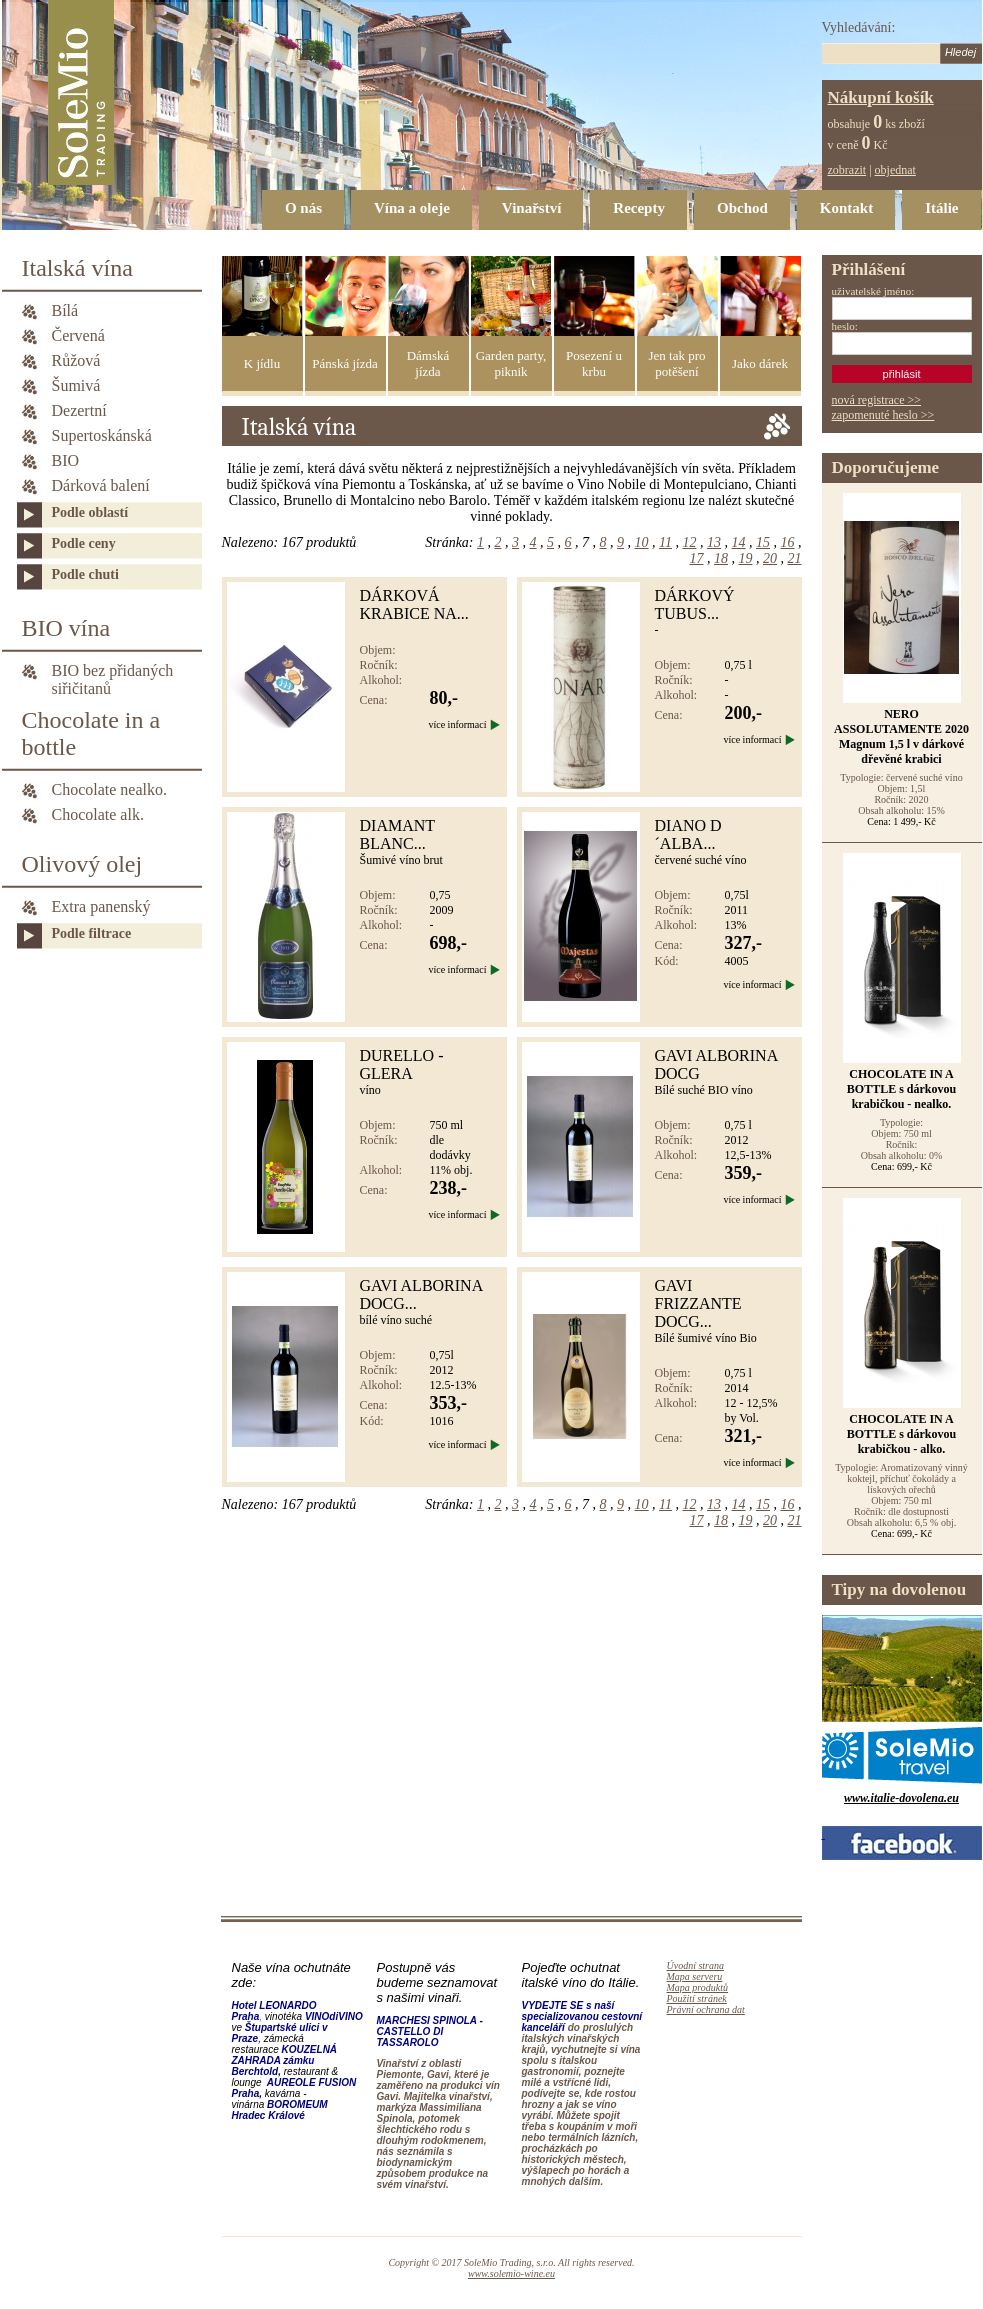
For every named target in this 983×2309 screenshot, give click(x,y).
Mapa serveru (695, 1976)
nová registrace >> (877, 400)
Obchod (742, 208)
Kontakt (846, 208)
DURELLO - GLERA (402, 1064)
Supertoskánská (102, 435)
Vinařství (531, 208)
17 (697, 558)
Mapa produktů (698, 1987)
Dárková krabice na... (414, 604)
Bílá (65, 310)
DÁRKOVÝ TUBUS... (695, 604)
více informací (457, 724)
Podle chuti (85, 574)
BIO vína (66, 628)
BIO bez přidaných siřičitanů (113, 672)
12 (690, 542)
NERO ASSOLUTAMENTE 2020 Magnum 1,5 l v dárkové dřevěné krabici (901, 736)
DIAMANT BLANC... (397, 834)
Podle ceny (84, 543)
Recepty (639, 208)
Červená (78, 335)
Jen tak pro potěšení (676, 363)
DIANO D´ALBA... (688, 834)
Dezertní (79, 410)
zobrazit (847, 170)
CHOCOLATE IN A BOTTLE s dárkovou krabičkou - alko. (901, 1434)
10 (642, 542)
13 (714, 542)
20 (770, 558)
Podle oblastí (90, 512)
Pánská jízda (344, 363)
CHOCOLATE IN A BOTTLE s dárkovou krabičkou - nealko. (901, 1089)
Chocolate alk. (98, 814)
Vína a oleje (412, 208)
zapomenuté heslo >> (883, 415)
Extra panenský (101, 906)
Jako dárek (760, 363)
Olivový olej (82, 864)
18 (721, 558)
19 (746, 558)
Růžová (76, 360)
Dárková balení (101, 485)
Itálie (941, 208)
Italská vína (77, 268)
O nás (303, 208)
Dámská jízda (428, 363)
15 (763, 542)
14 (739, 542)
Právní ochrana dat (706, 2009)
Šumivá (76, 385)
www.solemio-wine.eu (511, 2273)
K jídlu (262, 363)
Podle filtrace (92, 933)
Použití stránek (697, 1998)
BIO (66, 460)
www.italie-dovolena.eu (901, 1798)
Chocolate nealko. (110, 789)
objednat (895, 170)
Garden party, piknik (511, 363)
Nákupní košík (881, 97)
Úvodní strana (696, 1965)
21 (795, 558)
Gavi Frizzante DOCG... (698, 1303)
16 (788, 542)
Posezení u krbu (594, 363)
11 (665, 542)
